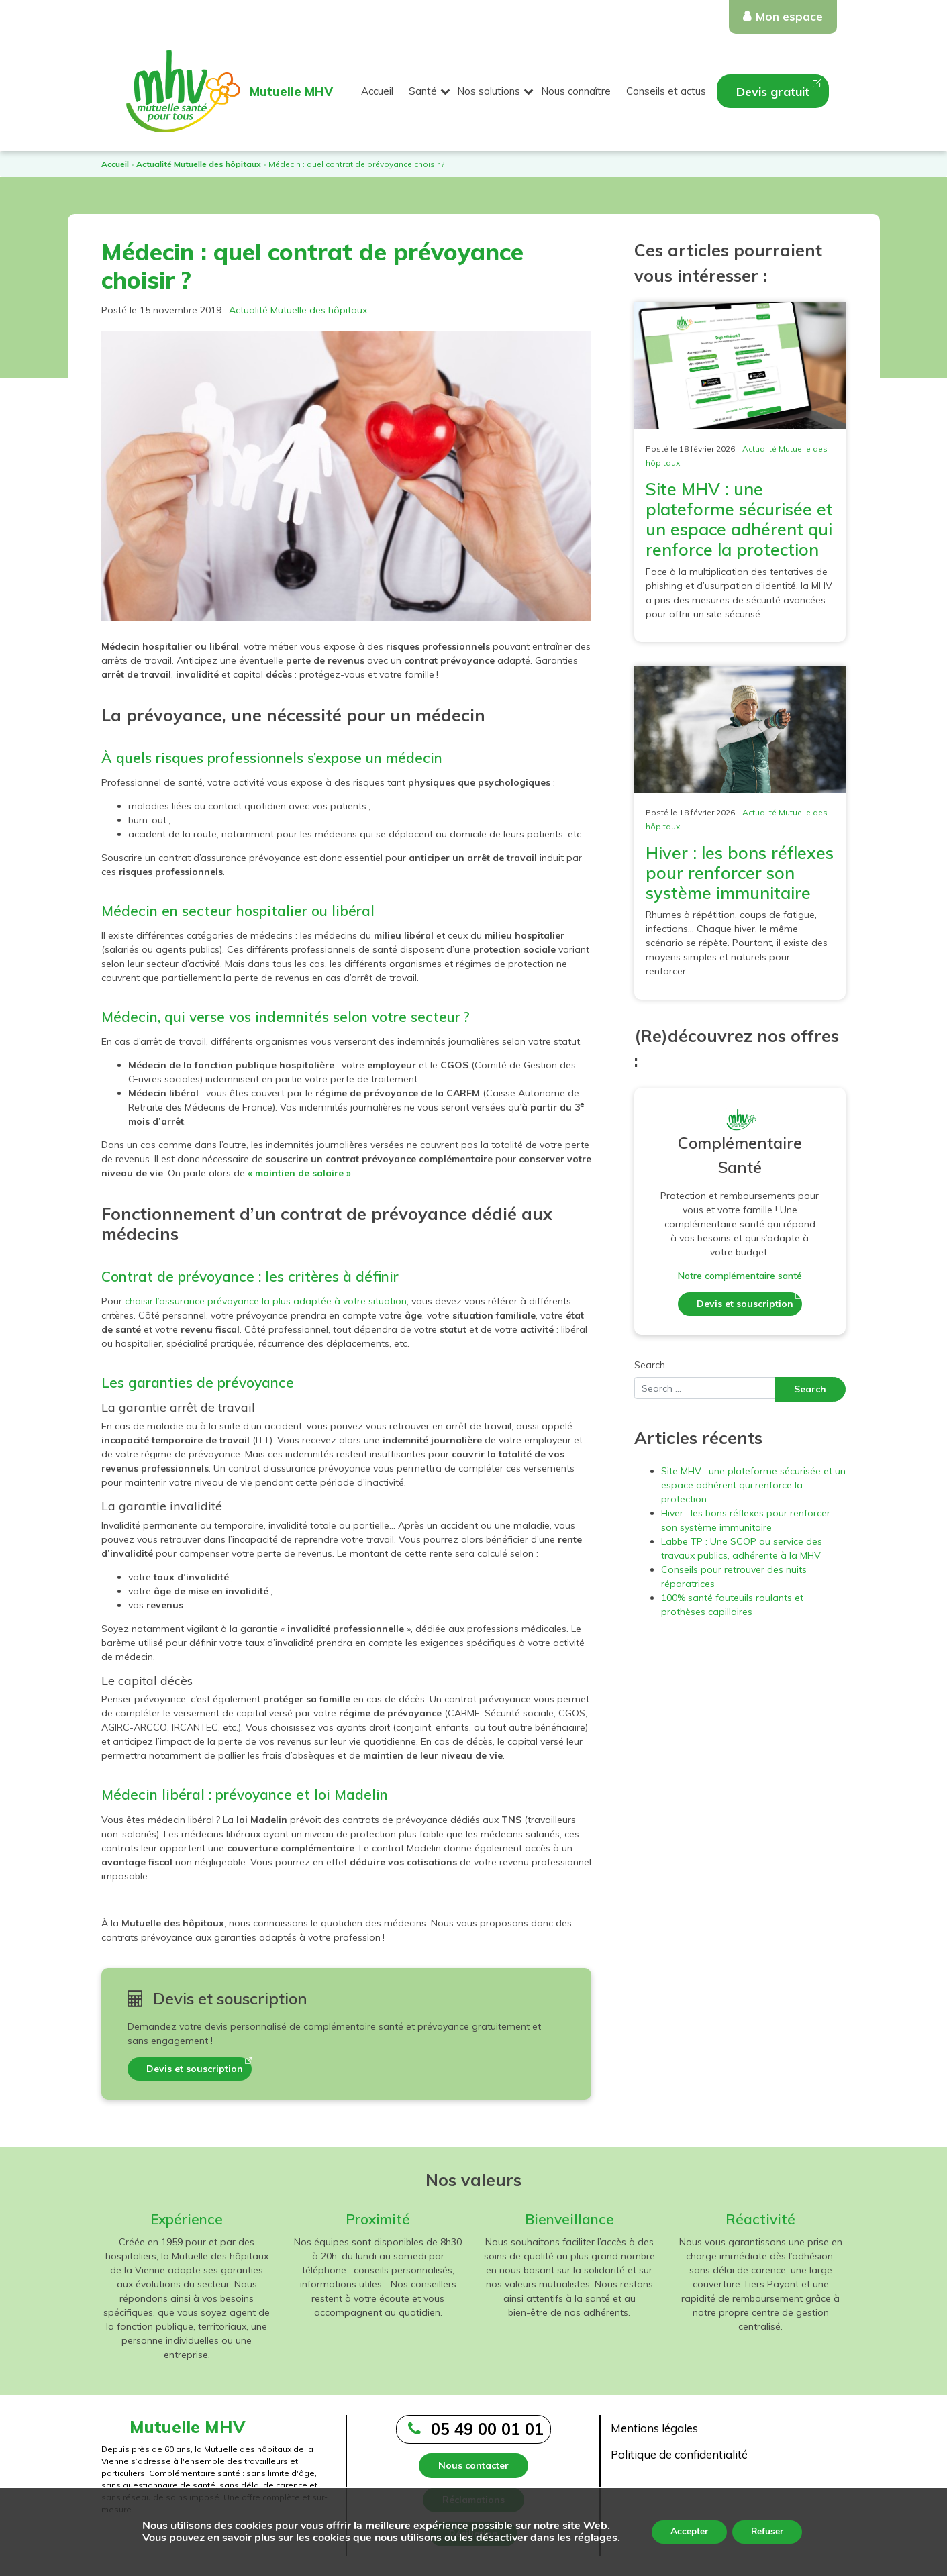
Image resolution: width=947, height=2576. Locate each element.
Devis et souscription (194, 2069)
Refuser (768, 2531)
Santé (423, 91)
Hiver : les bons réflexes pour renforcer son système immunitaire (740, 872)
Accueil (377, 91)
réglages (593, 2538)
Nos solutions (488, 91)
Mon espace (789, 16)
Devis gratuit (772, 91)
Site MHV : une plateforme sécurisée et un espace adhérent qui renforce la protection (739, 519)
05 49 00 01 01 (487, 2429)
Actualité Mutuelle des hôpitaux (198, 164)
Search (649, 1365)
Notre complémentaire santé (740, 1276)
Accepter (687, 2531)
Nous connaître (576, 91)
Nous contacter (473, 2465)
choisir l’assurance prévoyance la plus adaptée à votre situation (266, 1301)
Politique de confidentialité (679, 2454)
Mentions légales (654, 2428)
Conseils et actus (666, 91)
